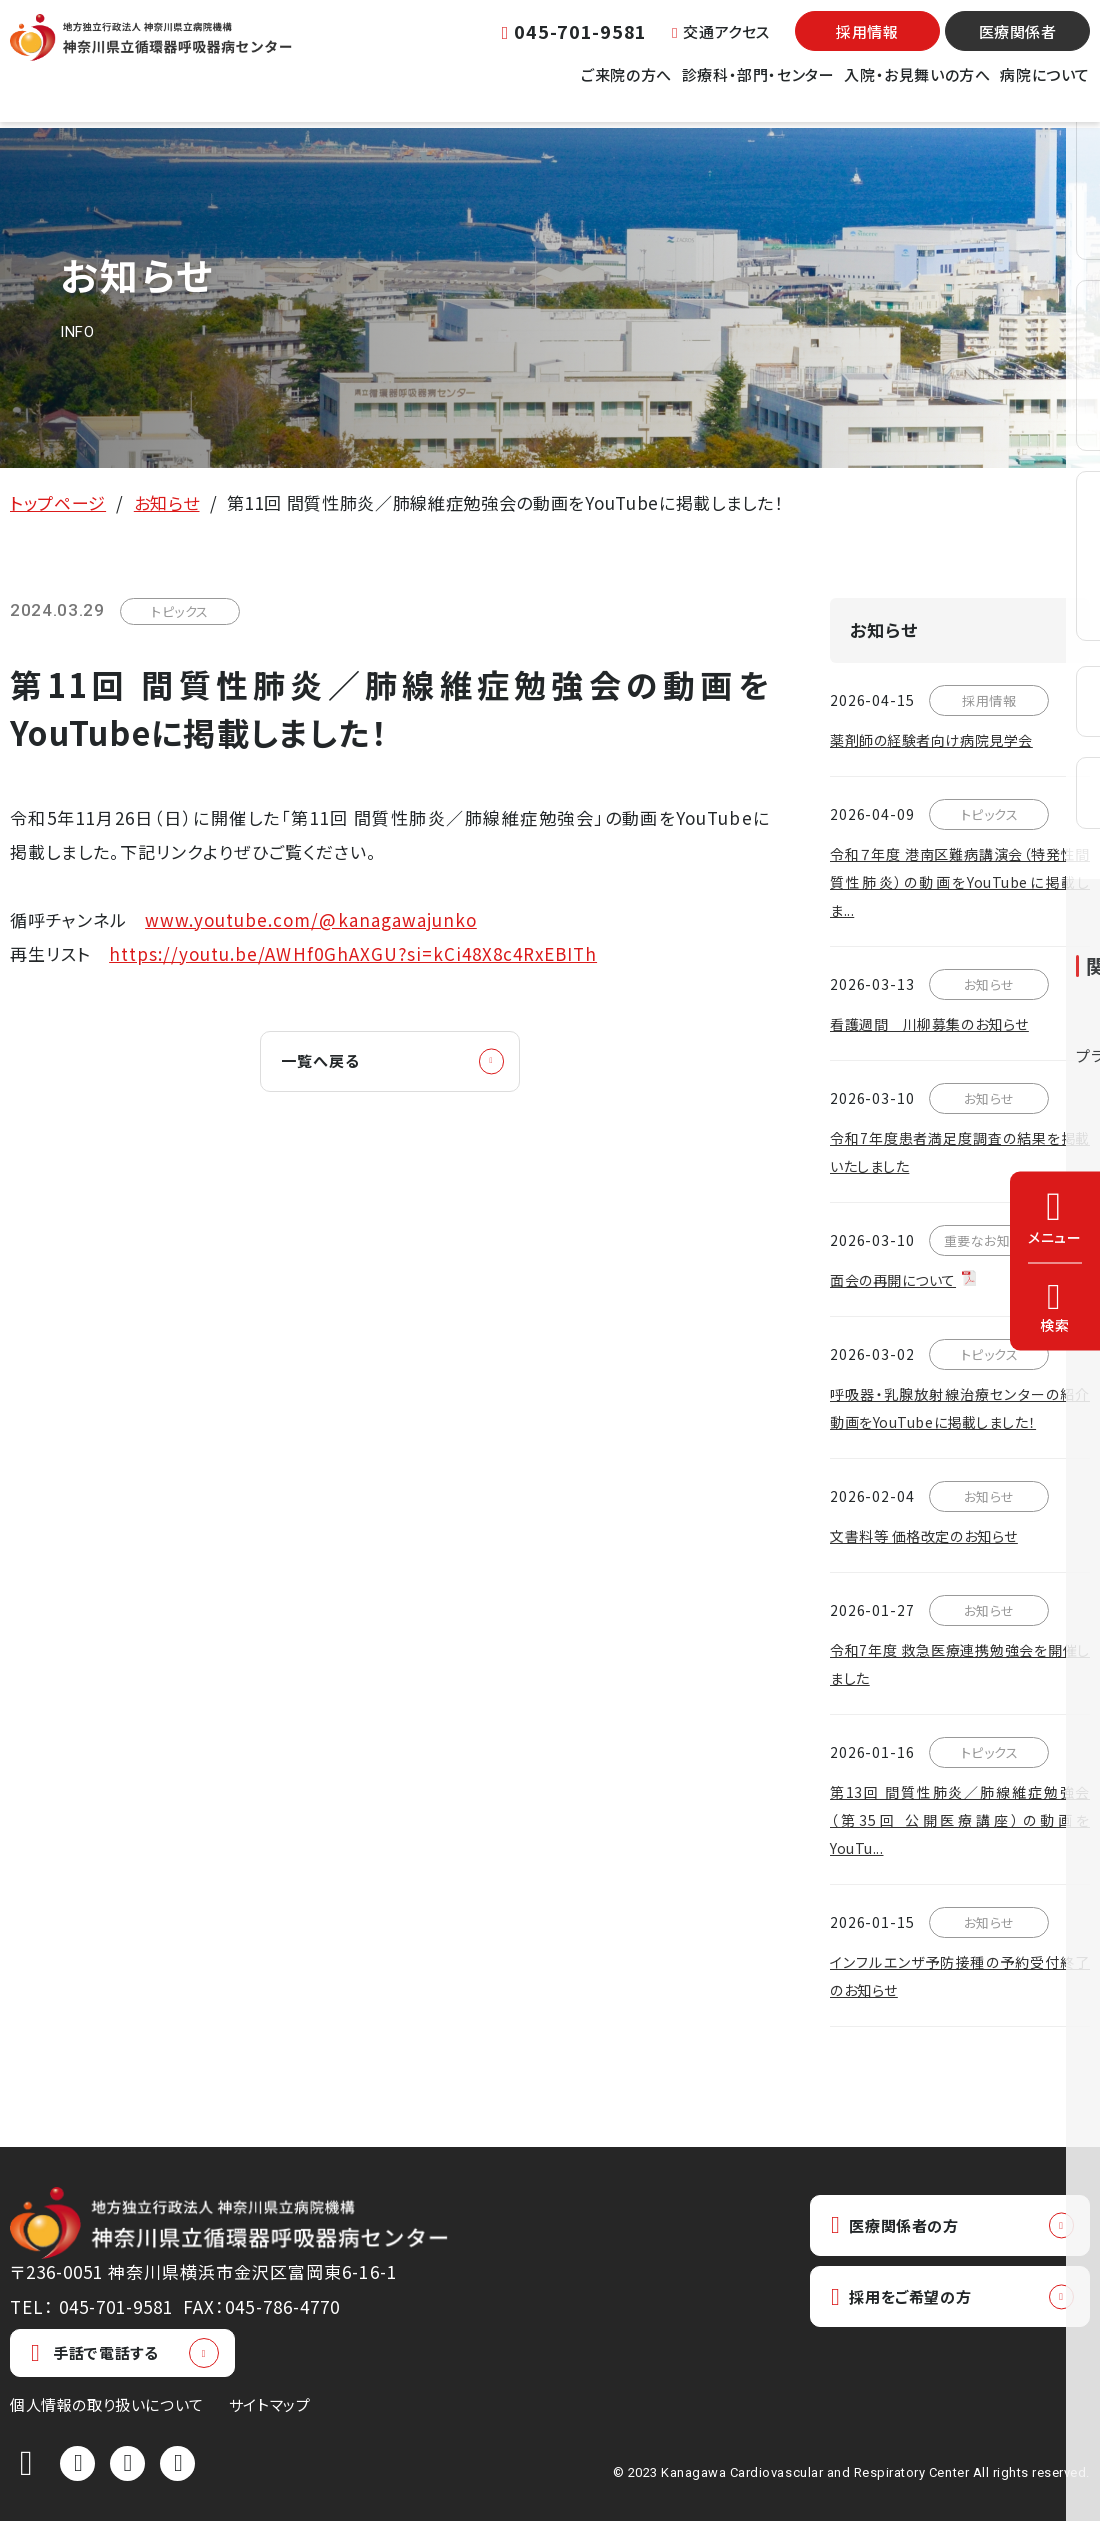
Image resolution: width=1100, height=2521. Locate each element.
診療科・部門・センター (758, 88)
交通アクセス (721, 44)
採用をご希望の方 (911, 2301)
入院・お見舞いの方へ (917, 88)
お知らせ (167, 502)
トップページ (58, 502)
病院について (1045, 88)
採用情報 (867, 45)
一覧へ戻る (330, 1062)
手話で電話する (94, 2353)
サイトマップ (270, 2404)
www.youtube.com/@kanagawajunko (311, 919)
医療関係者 (1018, 45)
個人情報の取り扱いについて (107, 2404)
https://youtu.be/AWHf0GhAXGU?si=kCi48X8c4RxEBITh (353, 953)
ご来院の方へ (626, 88)
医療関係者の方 (904, 2226)
